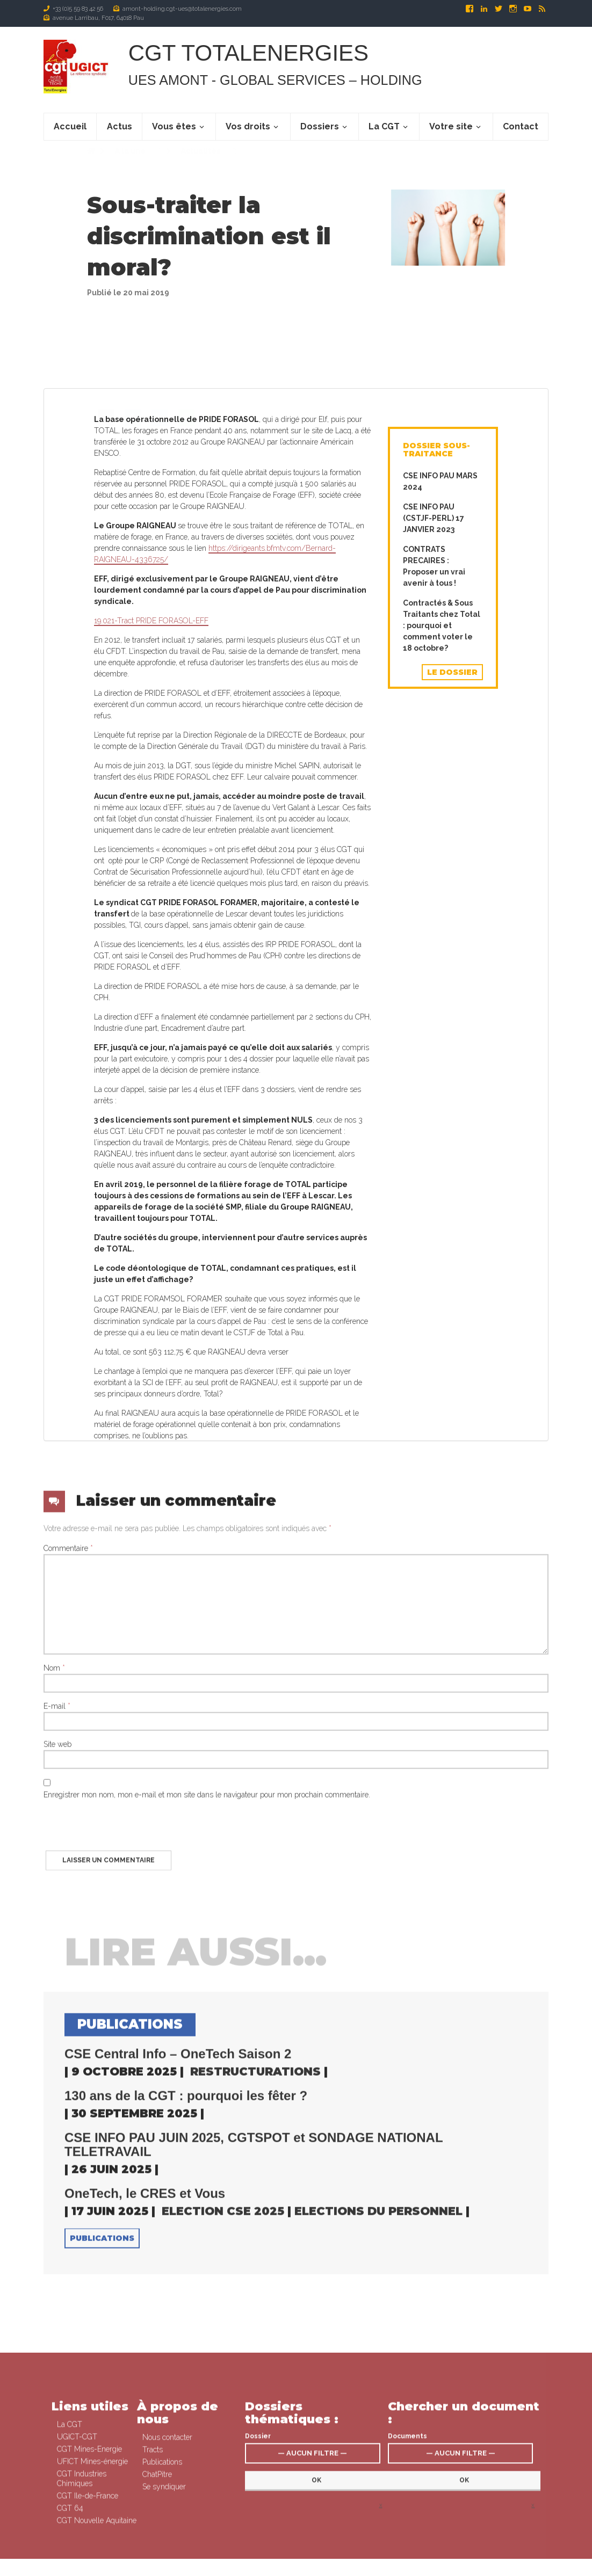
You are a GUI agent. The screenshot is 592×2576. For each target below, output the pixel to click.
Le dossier (452, 1385)
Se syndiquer (332, 2567)
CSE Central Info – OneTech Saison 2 (177, 2314)
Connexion (294, 2567)
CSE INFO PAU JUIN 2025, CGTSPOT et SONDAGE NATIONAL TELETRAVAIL (253, 2405)
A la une (129, 162)
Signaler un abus (429, 2567)
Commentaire (68, 1807)
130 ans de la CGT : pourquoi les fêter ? (185, 2356)
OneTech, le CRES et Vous (144, 2454)
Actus (119, 126)
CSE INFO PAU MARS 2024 (440, 1194)
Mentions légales (378, 2567)
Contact (520, 126)
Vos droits (248, 126)
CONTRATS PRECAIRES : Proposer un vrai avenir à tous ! (434, 1279)
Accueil (70, 126)
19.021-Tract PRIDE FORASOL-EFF (151, 1333)
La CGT (384, 126)
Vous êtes (174, 126)
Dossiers (319, 126)
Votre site (451, 126)
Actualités (199, 162)
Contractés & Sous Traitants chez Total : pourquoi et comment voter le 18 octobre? (441, 1338)
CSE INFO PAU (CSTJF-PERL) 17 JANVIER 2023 (433, 1231)
